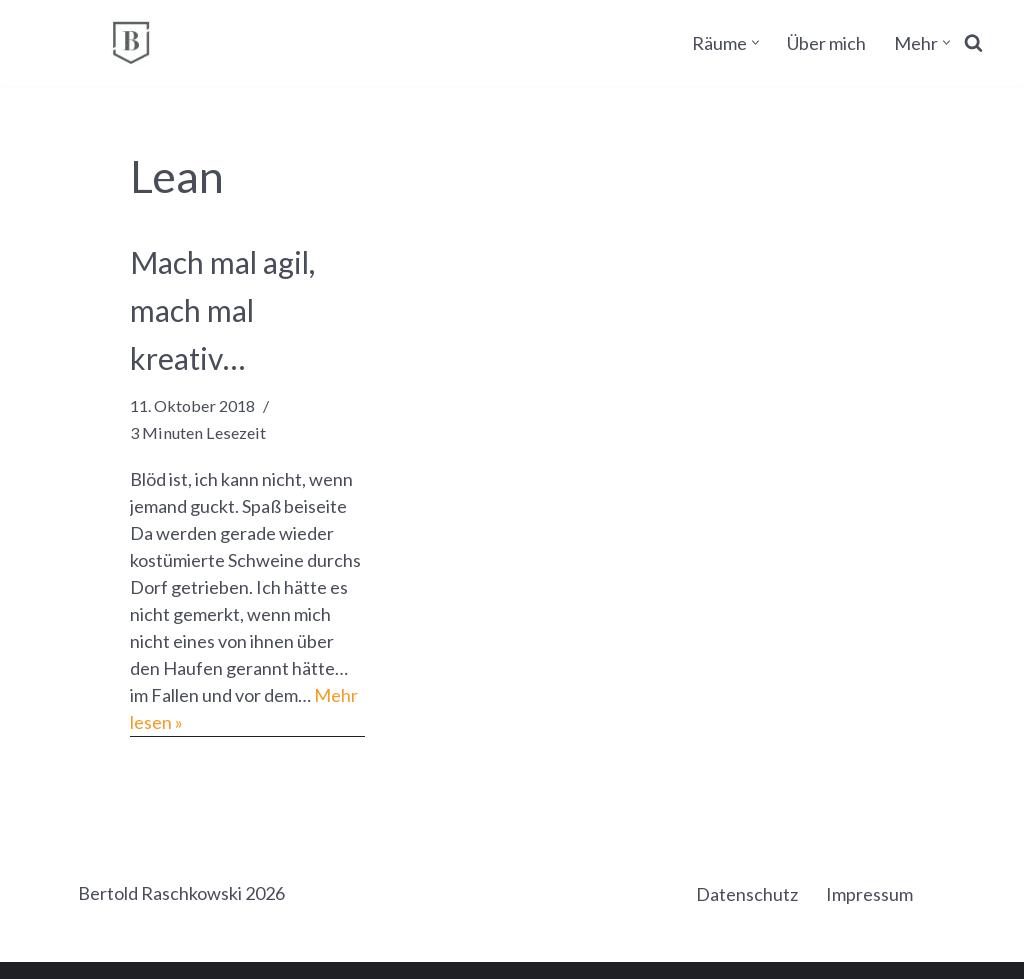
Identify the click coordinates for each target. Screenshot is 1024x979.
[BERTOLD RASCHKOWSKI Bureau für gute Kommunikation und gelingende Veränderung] (131, 43)
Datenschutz (747, 894)
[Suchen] (973, 42)
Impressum (869, 894)
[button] (755, 42)
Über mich (826, 43)
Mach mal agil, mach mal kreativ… (222, 310)
